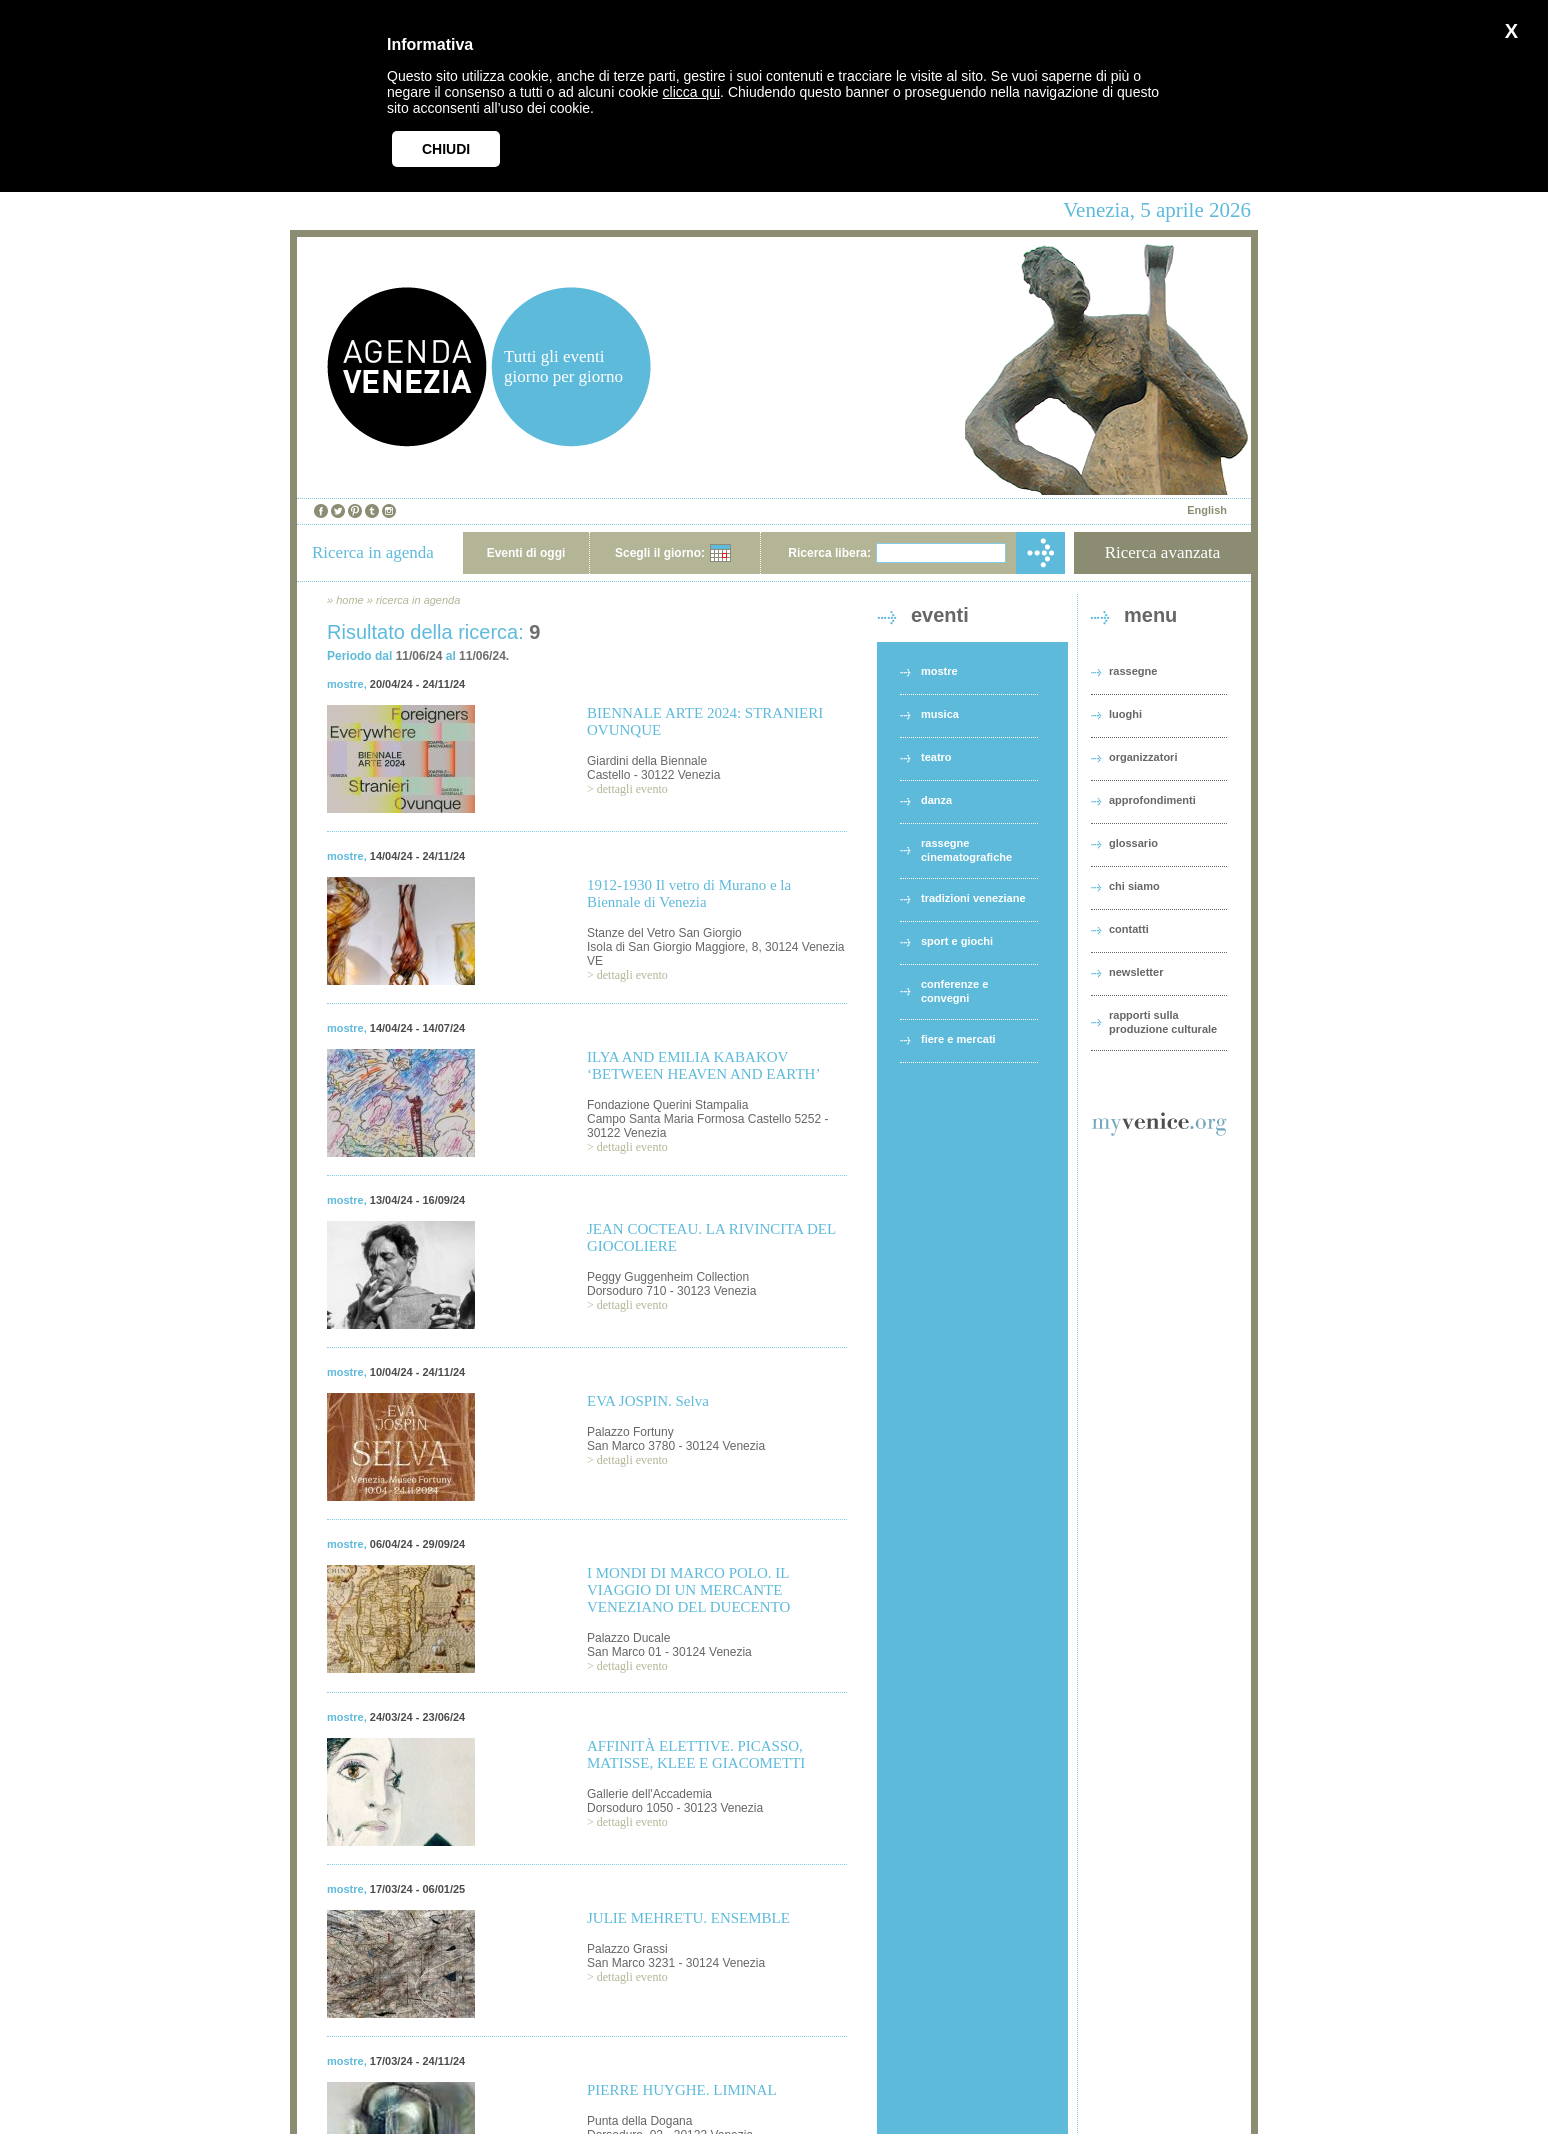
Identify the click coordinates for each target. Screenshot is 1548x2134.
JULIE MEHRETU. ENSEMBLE (688, 1918)
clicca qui (692, 92)
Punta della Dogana (639, 2121)
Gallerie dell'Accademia (649, 1794)
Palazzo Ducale (628, 1638)
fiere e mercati (958, 1039)
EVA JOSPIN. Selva (648, 1401)
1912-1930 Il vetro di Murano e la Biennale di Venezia (689, 893)
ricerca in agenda (418, 600)
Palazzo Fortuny (630, 1432)
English (1207, 510)
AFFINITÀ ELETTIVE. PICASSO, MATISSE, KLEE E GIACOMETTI (696, 1754)
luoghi (1125, 714)
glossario (1133, 843)
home (350, 600)
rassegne (1133, 671)
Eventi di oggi (526, 553)
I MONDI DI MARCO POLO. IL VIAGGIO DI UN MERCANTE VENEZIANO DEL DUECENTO (688, 1590)
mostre (345, 684)
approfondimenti (1152, 800)
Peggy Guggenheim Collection (668, 1277)
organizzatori (1143, 757)
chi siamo (1134, 886)
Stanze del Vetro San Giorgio (664, 933)
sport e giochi (957, 941)
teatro (936, 757)
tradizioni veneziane (973, 898)
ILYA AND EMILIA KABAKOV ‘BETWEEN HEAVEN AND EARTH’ (703, 1065)
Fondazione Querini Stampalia (667, 1105)
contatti (1129, 929)
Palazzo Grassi (627, 1949)
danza (936, 800)
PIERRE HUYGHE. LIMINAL (682, 2090)
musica (940, 714)
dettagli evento (632, 789)
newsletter (1136, 972)
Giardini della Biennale (647, 761)
